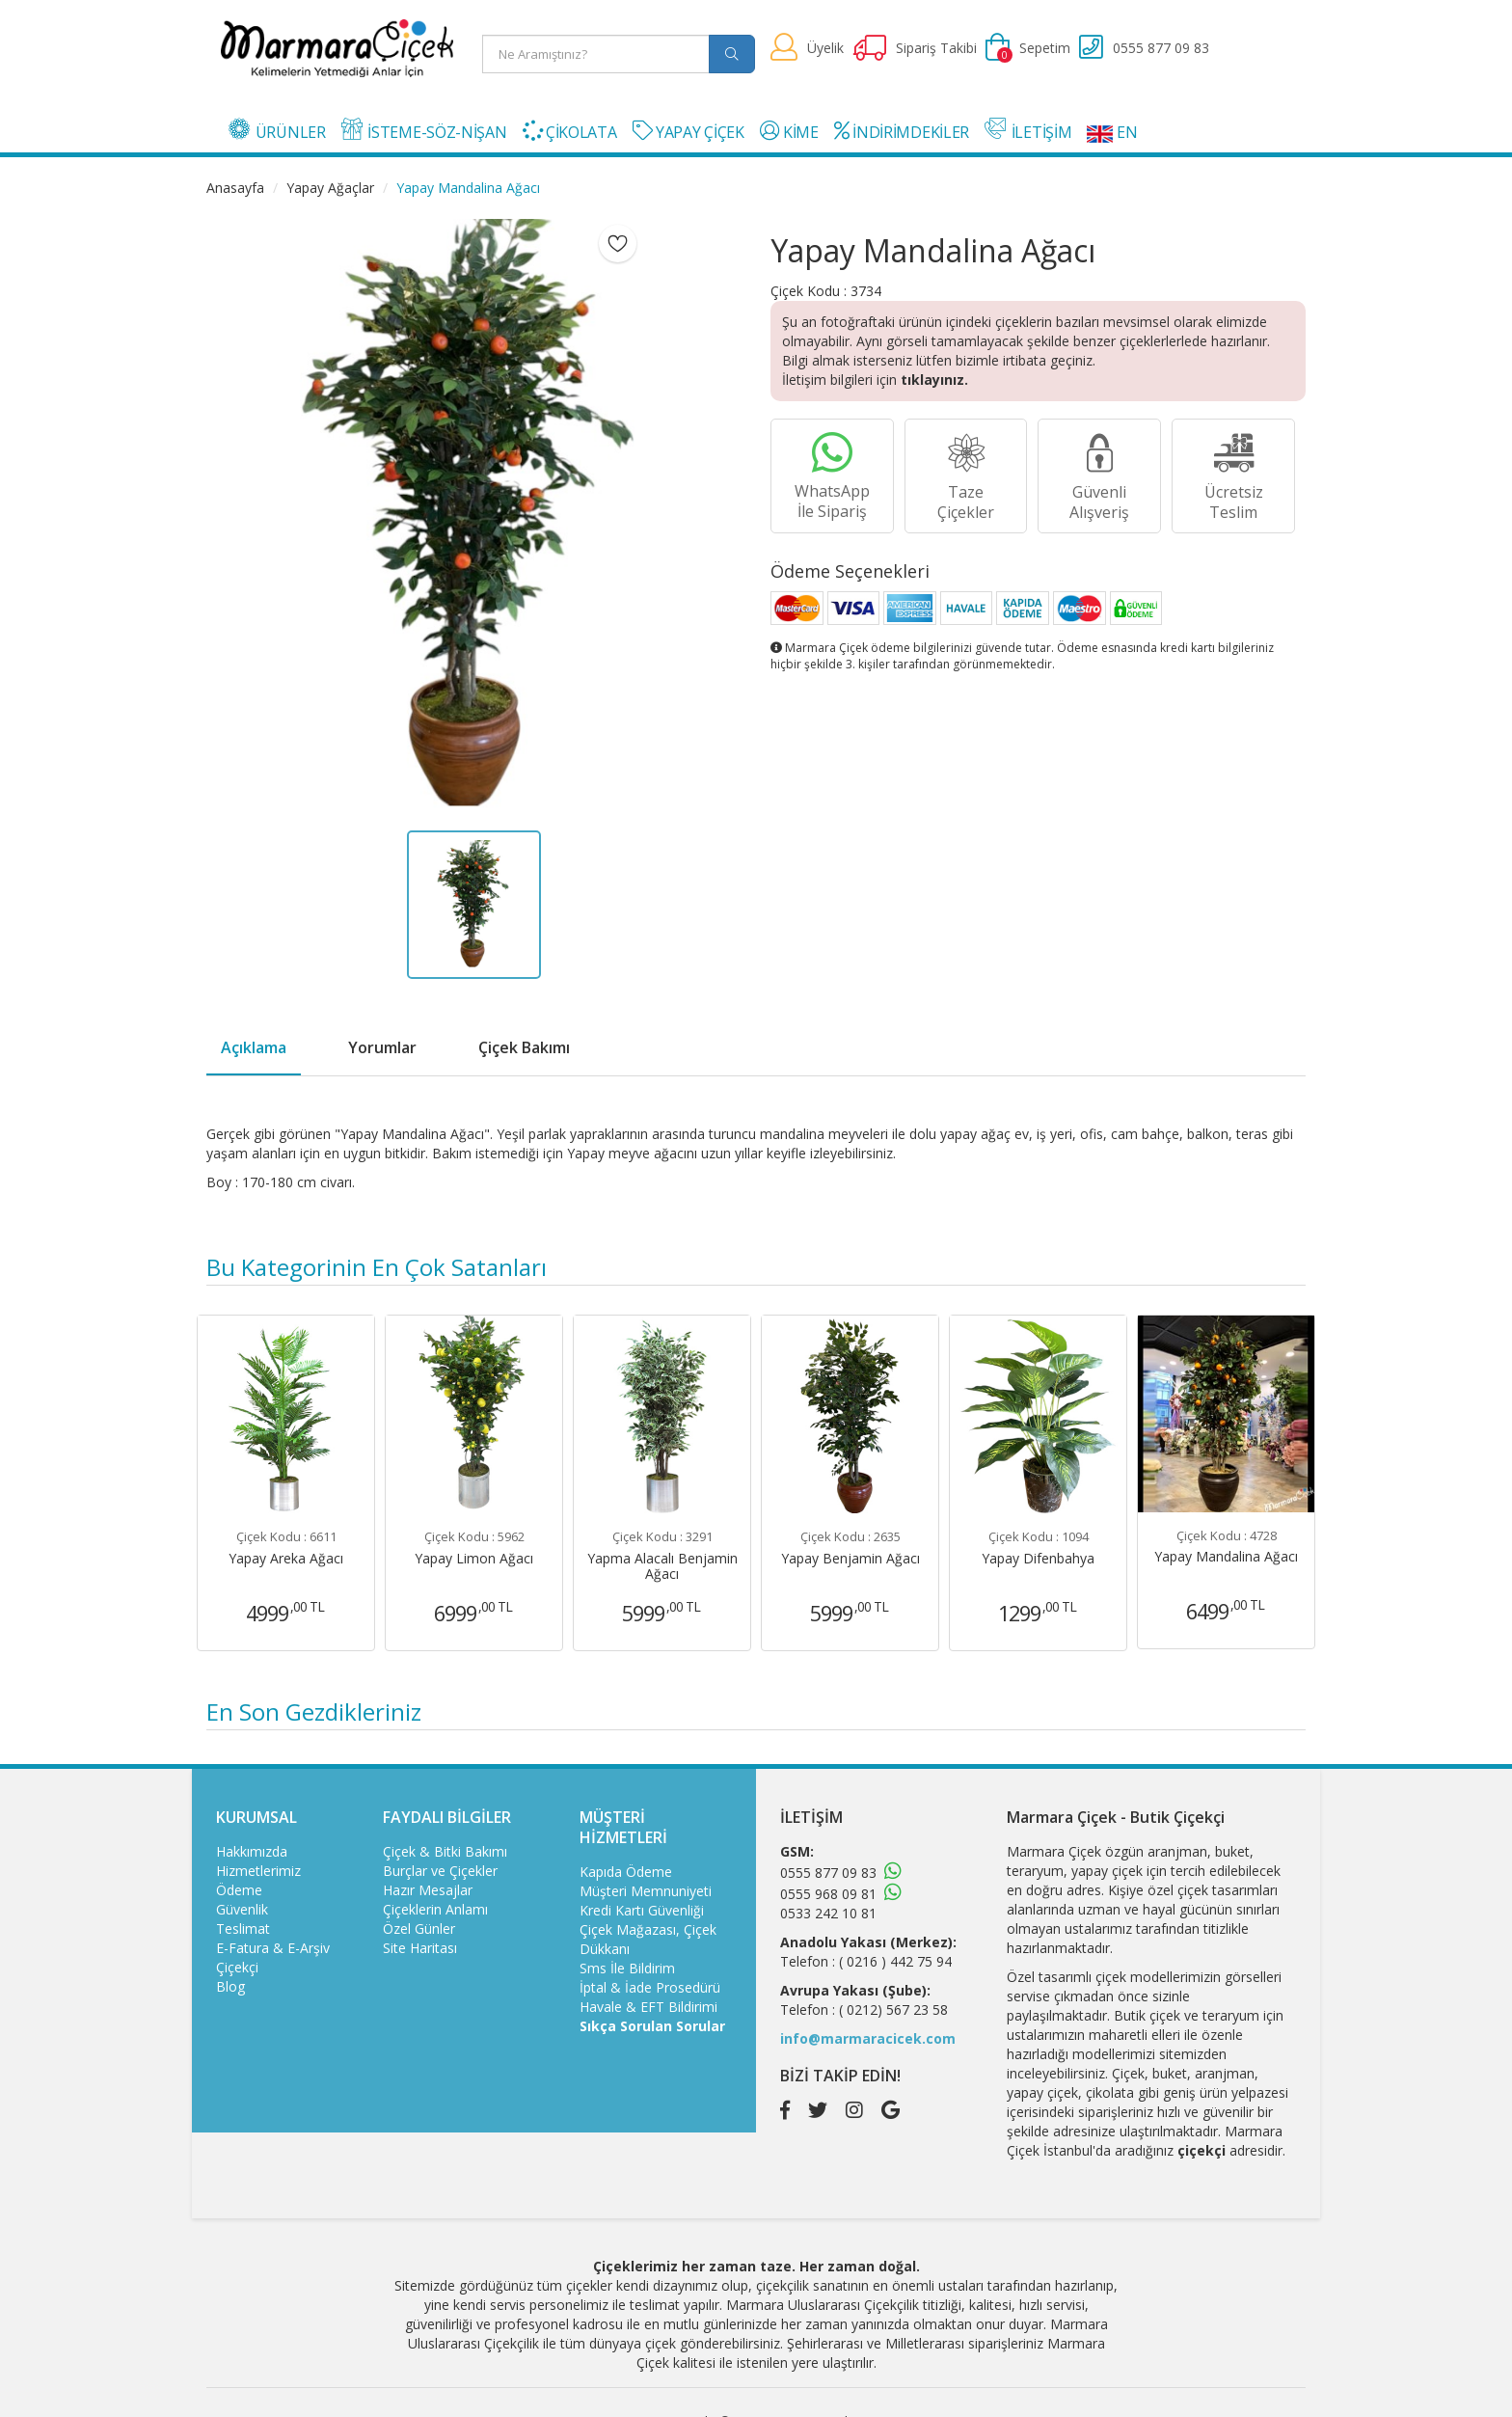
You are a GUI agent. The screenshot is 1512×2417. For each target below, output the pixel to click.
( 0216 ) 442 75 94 (895, 1961)
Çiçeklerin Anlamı (435, 1909)
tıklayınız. (934, 379)
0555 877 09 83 (828, 1872)
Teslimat (243, 1928)
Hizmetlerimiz (258, 1870)
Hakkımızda (251, 1851)
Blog (230, 1986)
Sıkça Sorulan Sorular (652, 2026)
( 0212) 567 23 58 (893, 2009)
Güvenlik (242, 1909)
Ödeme (239, 1890)
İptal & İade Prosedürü (650, 1987)
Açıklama (253, 1047)
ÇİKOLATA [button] (570, 132)
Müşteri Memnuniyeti (646, 1891)
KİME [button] (789, 132)
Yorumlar (382, 1047)
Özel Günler (419, 1928)
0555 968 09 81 (828, 1894)
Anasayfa (235, 187)
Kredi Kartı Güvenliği (642, 1910)
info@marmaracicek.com (868, 2038)
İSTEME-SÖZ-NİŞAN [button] (424, 130)
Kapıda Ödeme (626, 1871)
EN (1112, 132)
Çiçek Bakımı (524, 1047)
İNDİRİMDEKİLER (901, 132)
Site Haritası (420, 1948)
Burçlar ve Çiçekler (440, 1870)
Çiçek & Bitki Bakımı (445, 1851)
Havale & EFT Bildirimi (648, 2006)
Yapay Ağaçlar (330, 187)
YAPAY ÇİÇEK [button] (688, 132)
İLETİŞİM (1028, 130)
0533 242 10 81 (828, 1913)
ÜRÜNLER (277, 130)
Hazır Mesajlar (427, 1890)
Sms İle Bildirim (627, 1968)
